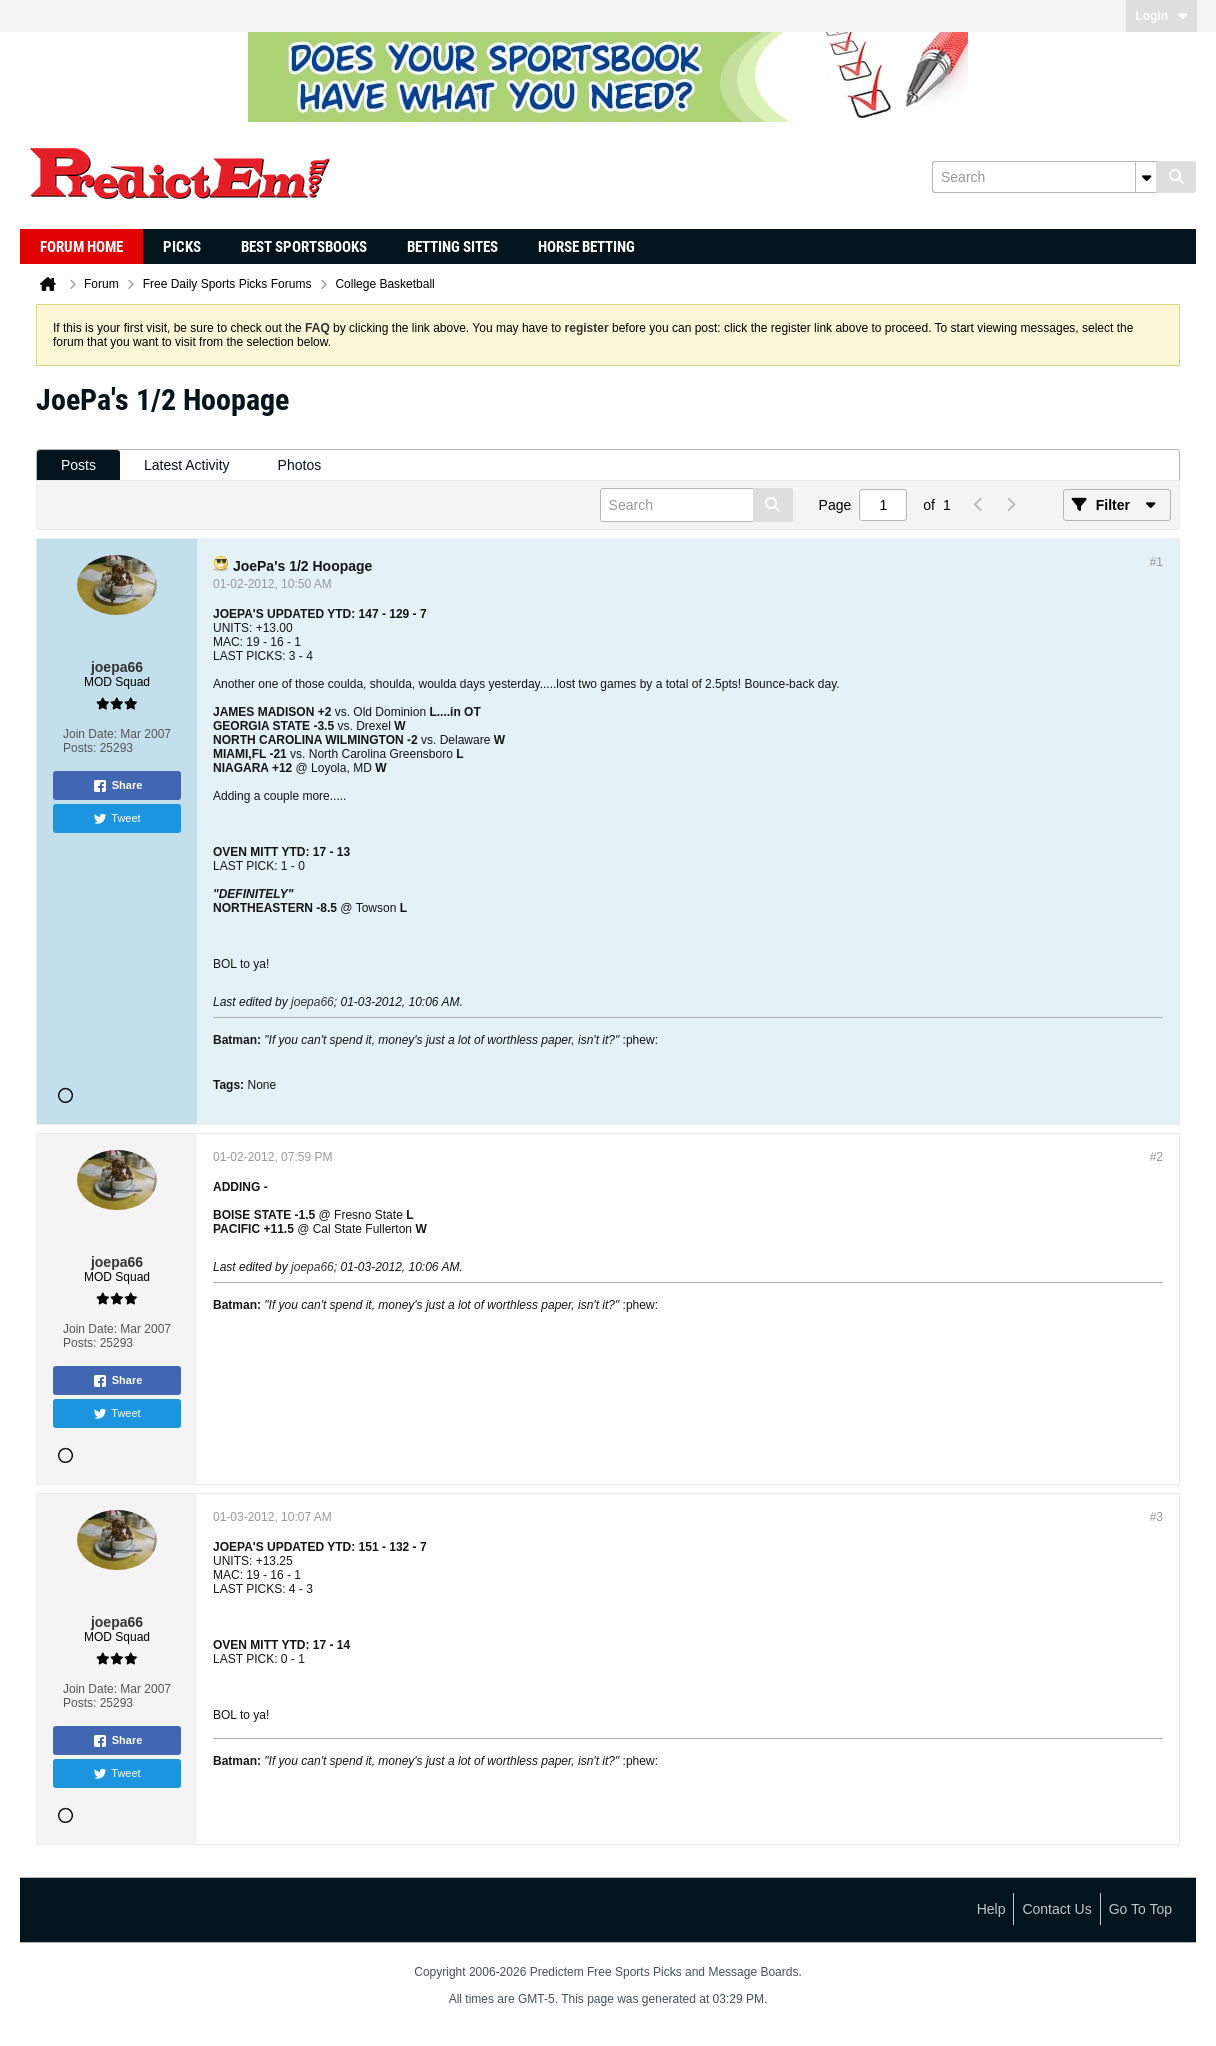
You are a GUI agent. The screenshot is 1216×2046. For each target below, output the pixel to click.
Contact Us (1056, 1909)
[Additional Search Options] (1146, 177)
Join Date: (90, 734)
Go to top (1140, 1909)
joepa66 (312, 1002)
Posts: (79, 748)
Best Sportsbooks (304, 247)
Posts (78, 465)
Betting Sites (452, 247)
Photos (300, 465)
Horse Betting (586, 247)
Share (117, 786)
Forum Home (81, 247)
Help (991, 1909)
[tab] (78, 465)
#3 (1156, 1517)
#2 (1156, 1157)
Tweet (116, 819)
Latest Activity (187, 465)
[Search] (1044, 177)
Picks (182, 247)
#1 (1156, 562)
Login (1161, 16)
